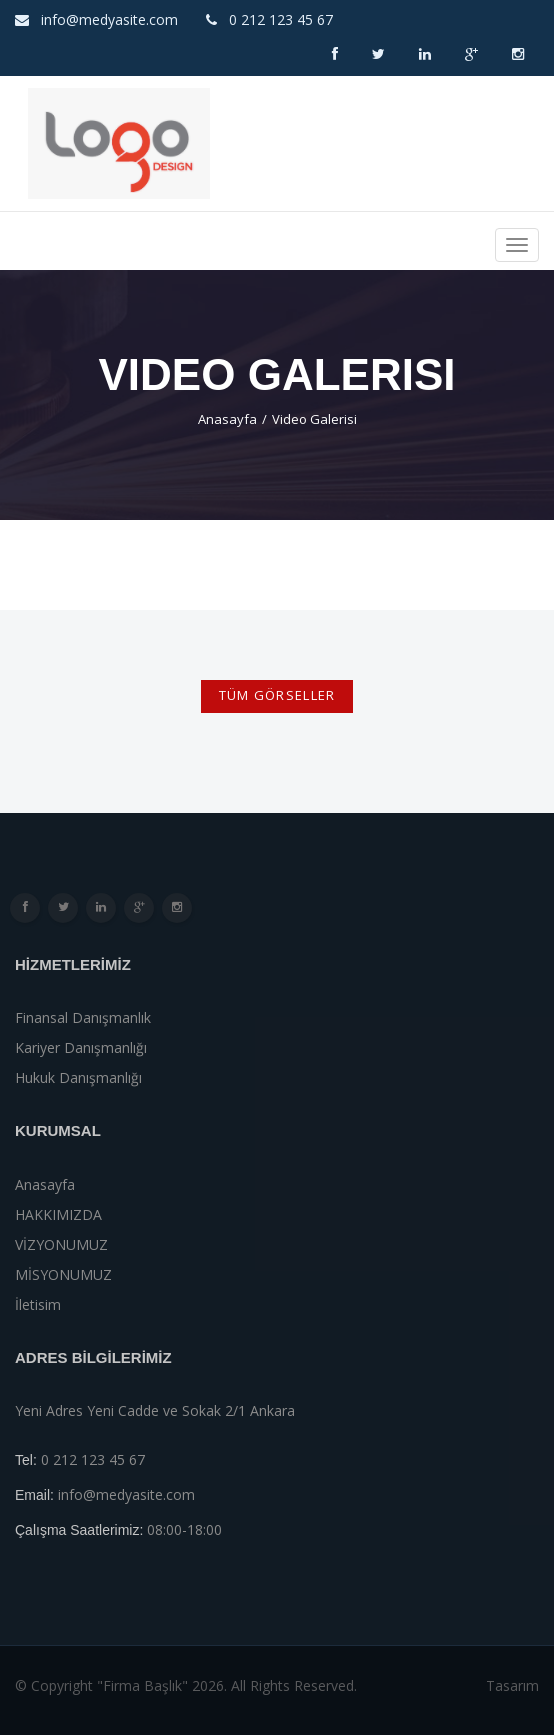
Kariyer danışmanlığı (81, 1047)
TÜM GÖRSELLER (277, 695)
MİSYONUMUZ (63, 1274)
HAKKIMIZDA (58, 1214)
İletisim (38, 1304)
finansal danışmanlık (83, 1017)
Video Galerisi (314, 419)
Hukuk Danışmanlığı (78, 1077)
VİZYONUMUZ (61, 1244)
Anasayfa (227, 419)
